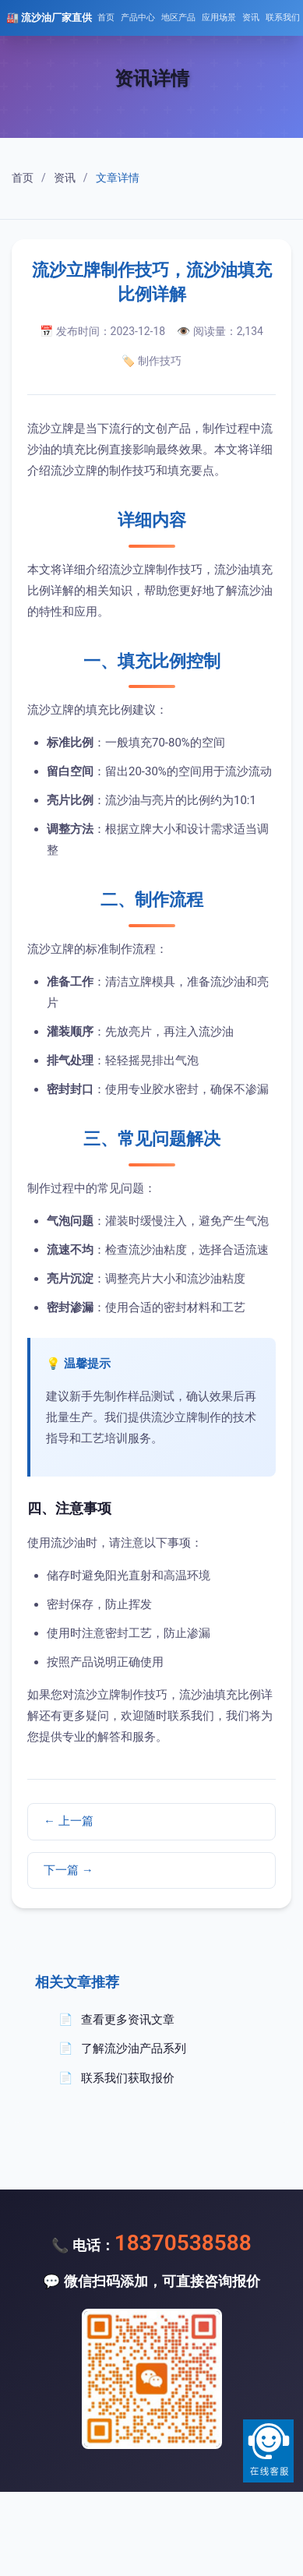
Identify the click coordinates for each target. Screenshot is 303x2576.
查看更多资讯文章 (127, 2020)
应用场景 (219, 17)
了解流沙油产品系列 (133, 2048)
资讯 (250, 17)
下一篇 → (68, 1870)
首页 (106, 17)
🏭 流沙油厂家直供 (49, 17)
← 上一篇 (68, 1821)
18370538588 (183, 2243)
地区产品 (178, 17)
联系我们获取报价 (127, 2078)
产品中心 (138, 17)
